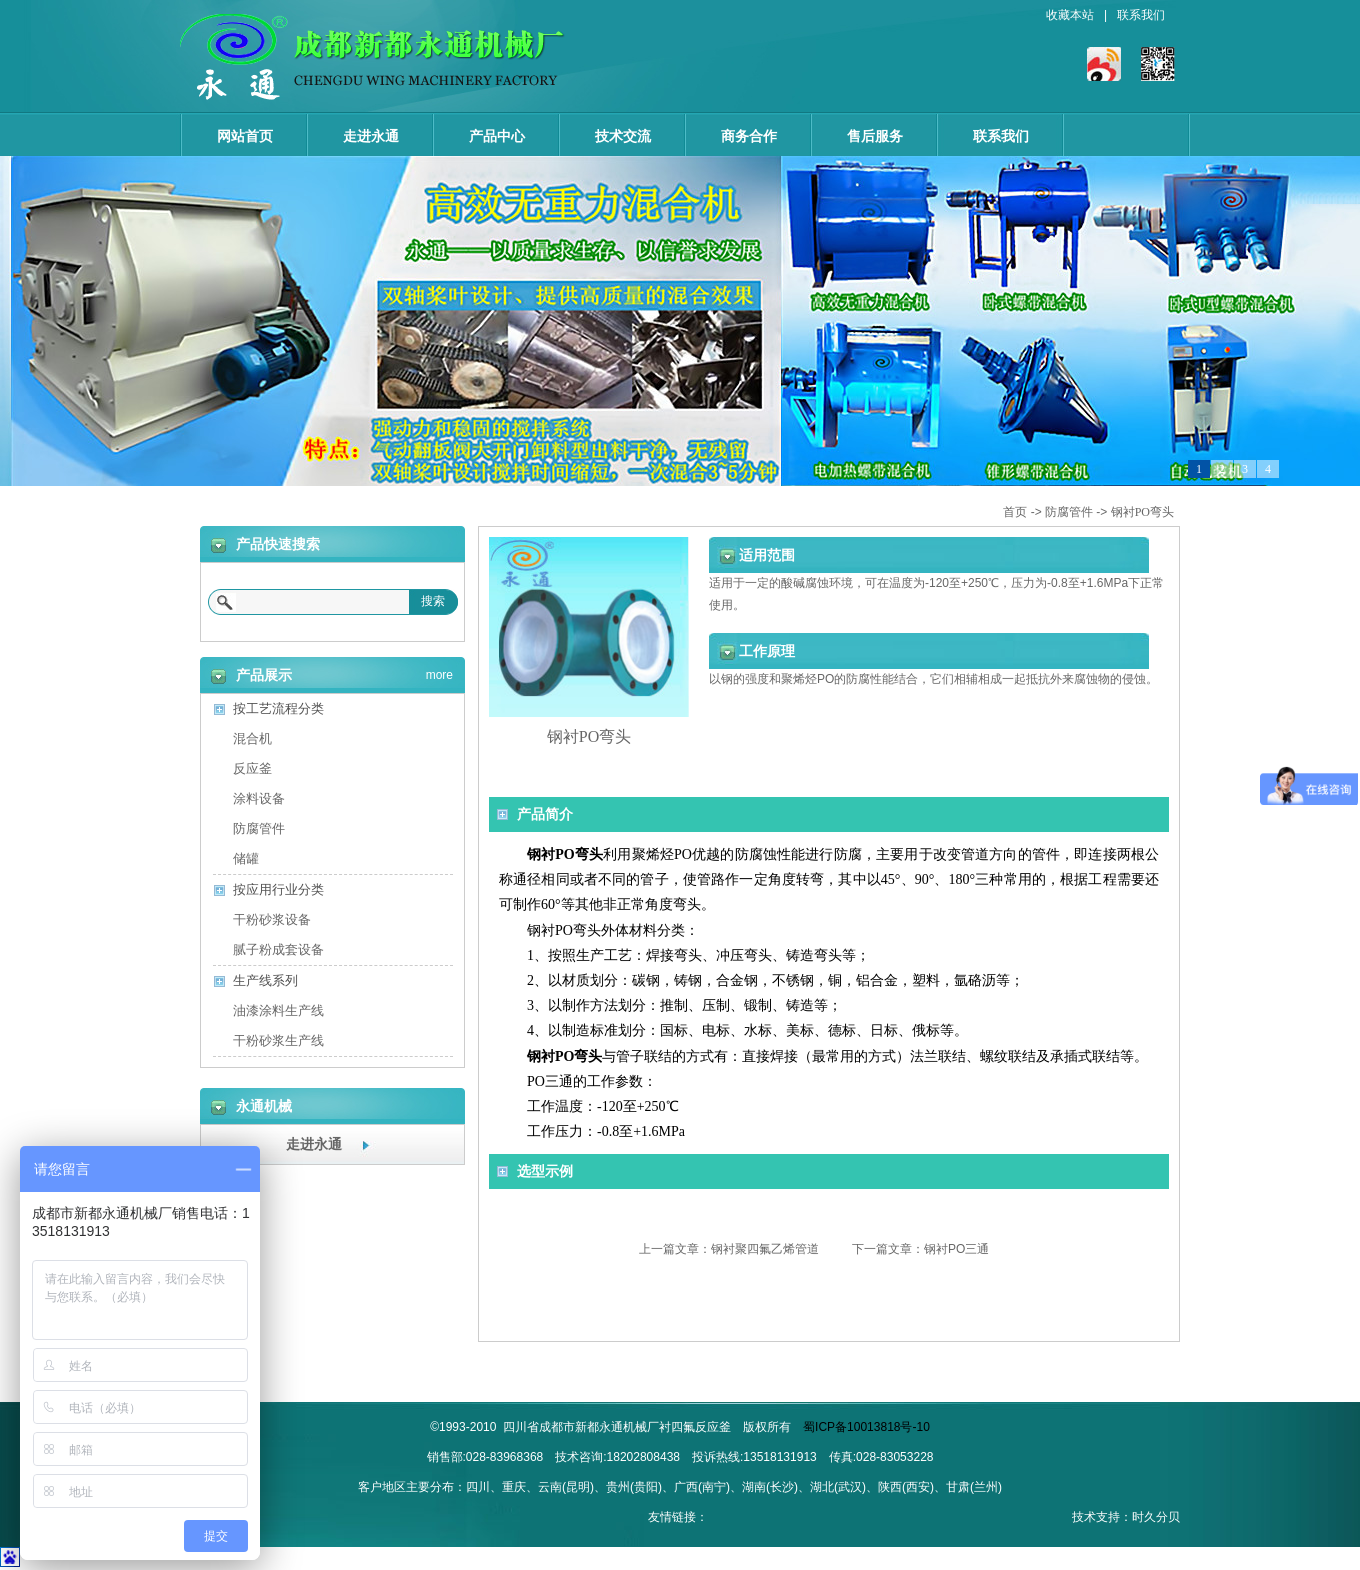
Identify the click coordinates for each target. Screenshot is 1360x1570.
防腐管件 (1069, 512)
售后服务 (875, 136)
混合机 (252, 738)
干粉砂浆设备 (272, 919)
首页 (1015, 512)
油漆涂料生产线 (278, 1010)
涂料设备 (259, 798)
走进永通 (371, 136)
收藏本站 (1070, 15)
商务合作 (749, 136)
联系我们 (1141, 15)
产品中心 (497, 136)
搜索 (433, 601)
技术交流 (623, 136)
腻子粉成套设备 (278, 949)
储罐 (246, 858)
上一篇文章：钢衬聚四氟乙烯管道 (729, 1249)
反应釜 (252, 768)
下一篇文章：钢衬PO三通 (920, 1249)
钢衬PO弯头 (1142, 512)
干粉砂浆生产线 (278, 1040)
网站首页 (245, 136)
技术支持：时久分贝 (1126, 1517)
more (439, 671)
